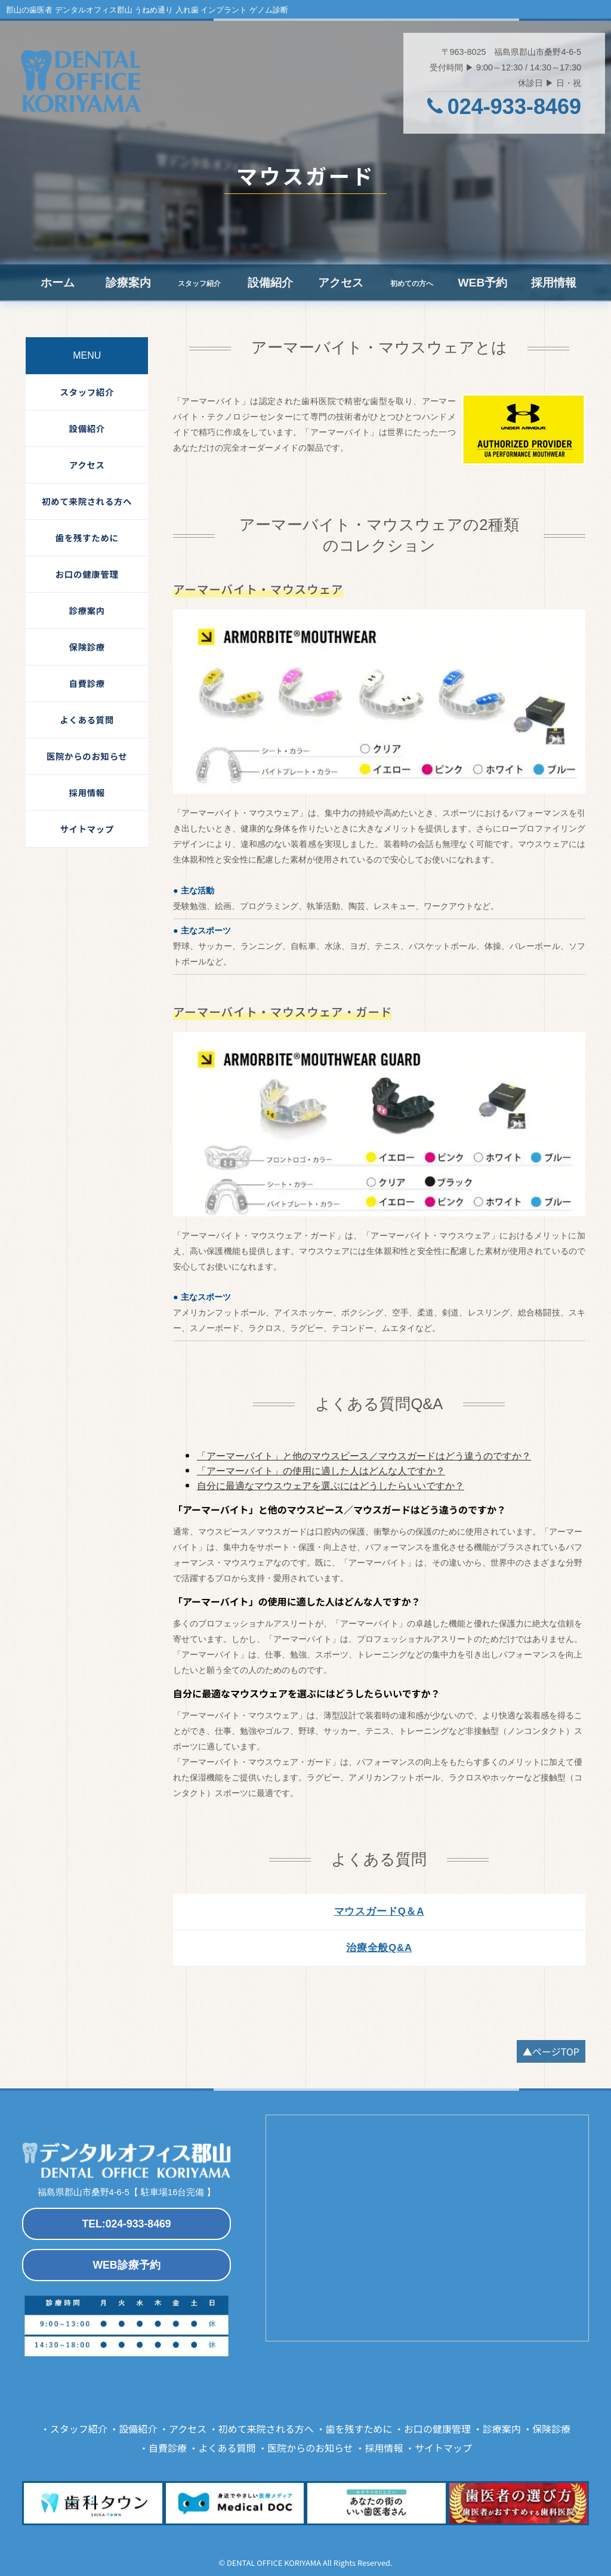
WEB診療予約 (126, 2265)
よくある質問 (87, 719)
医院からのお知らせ (87, 756)
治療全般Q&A (379, 1947)
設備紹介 (270, 282)
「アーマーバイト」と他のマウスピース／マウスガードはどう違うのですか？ (364, 1456)
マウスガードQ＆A (379, 1911)
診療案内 (128, 282)
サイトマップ (87, 828)
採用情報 (553, 282)
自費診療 (87, 683)
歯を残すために (87, 537)
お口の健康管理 (87, 574)
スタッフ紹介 (87, 392)
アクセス (340, 282)
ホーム (58, 282)
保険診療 (87, 646)
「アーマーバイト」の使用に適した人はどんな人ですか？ (321, 1471)
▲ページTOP (551, 2051)
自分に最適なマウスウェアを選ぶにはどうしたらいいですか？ (330, 1486)
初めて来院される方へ (87, 501)
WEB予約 (482, 282)
